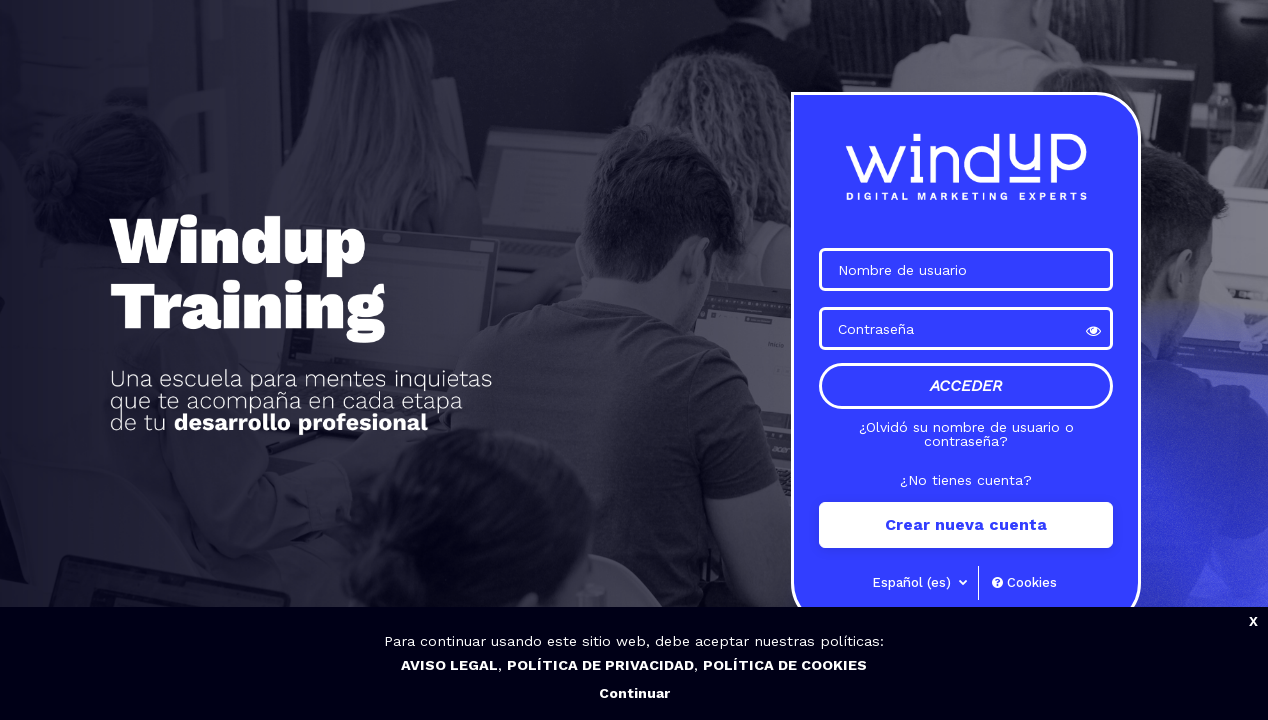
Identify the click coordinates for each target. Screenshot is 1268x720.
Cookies (1024, 582)
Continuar (634, 693)
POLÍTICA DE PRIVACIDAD (600, 665)
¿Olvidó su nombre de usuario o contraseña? (966, 434)
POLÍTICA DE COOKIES (785, 665)
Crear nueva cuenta (966, 524)
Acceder (966, 385)
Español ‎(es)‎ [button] (913, 582)
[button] (1093, 329)
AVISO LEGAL (449, 665)
